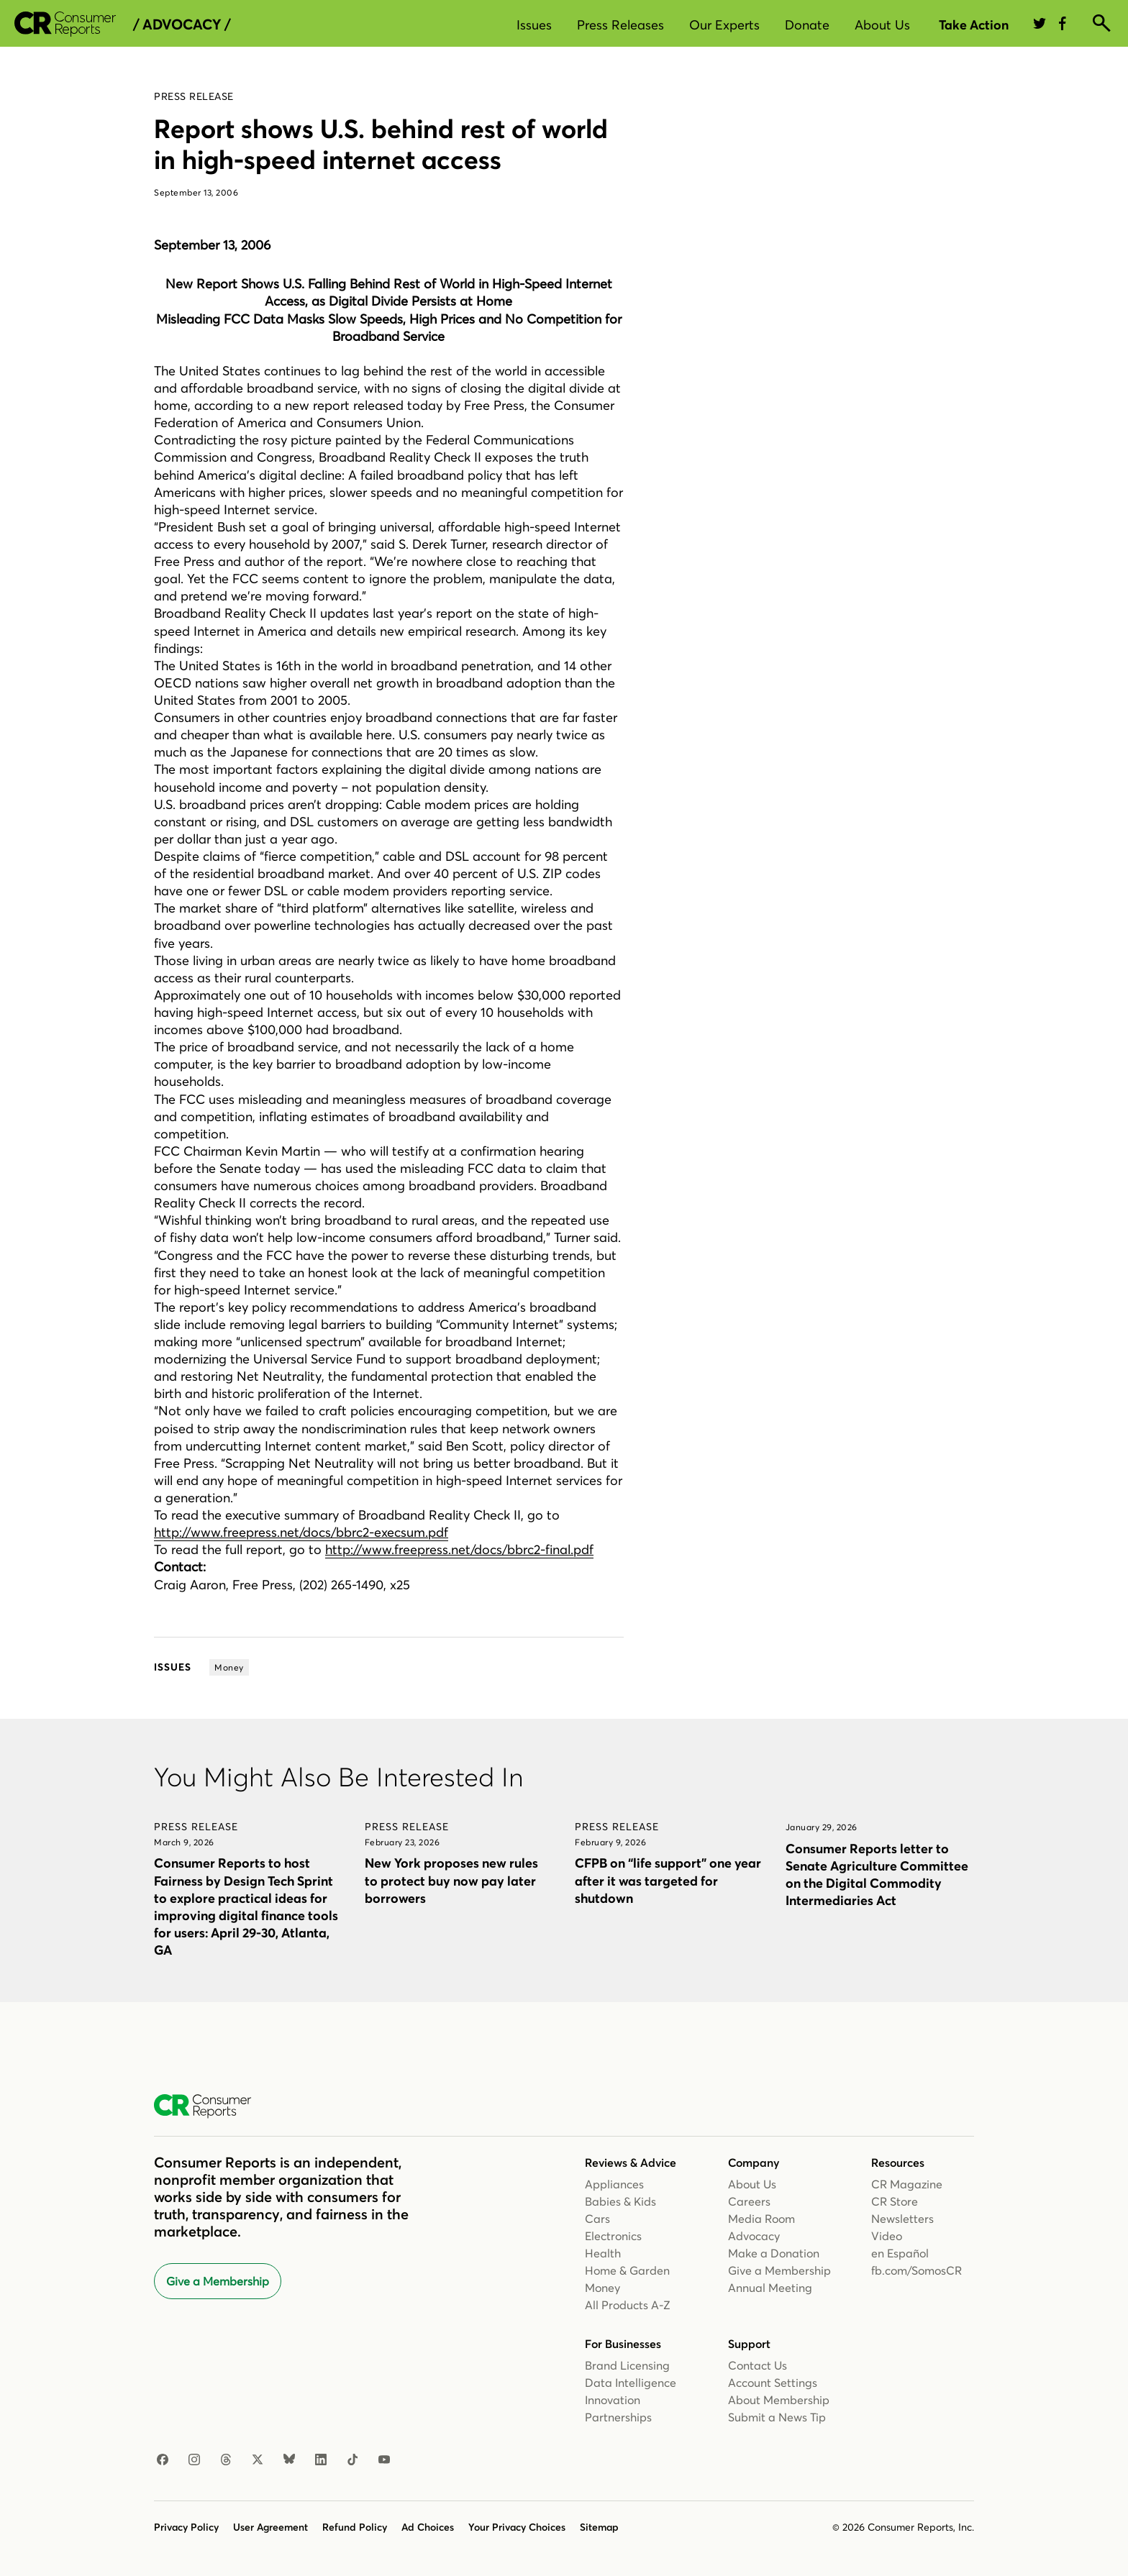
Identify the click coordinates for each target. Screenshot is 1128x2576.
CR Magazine (906, 2184)
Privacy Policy (186, 2527)
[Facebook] (162, 2460)
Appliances (614, 2184)
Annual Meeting (770, 2287)
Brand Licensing (627, 2365)
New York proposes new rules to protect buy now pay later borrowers (451, 1880)
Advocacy (754, 2236)
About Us (882, 25)
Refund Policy (354, 2527)
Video (886, 2236)
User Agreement (270, 2527)
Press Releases (620, 25)
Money (602, 2287)
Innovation (612, 2400)
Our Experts (724, 25)
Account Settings (772, 2382)
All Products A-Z (627, 2305)
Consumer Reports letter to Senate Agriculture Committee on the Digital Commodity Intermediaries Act (877, 1874)
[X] (257, 2460)
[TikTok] (352, 2460)
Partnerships (618, 2417)
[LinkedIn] (320, 2460)
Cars (597, 2218)
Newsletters (902, 2218)
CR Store (894, 2201)
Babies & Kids (620, 2201)
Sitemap (599, 2527)
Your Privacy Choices (516, 2527)
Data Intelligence (630, 2382)
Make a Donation (773, 2253)
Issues (534, 25)
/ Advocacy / (181, 24)
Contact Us (757, 2365)
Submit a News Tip (777, 2417)
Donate (807, 25)
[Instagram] (194, 2460)
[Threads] (226, 2460)
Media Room (761, 2218)
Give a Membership (217, 2281)
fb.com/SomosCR (916, 2270)
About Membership (778, 2400)
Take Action (974, 25)
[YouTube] (384, 2460)
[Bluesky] (289, 2460)
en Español (900, 2253)
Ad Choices (427, 2527)
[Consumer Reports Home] (209, 2106)
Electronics (613, 2236)
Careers (749, 2201)
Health (603, 2253)
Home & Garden (627, 2270)
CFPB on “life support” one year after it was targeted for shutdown (668, 1880)
